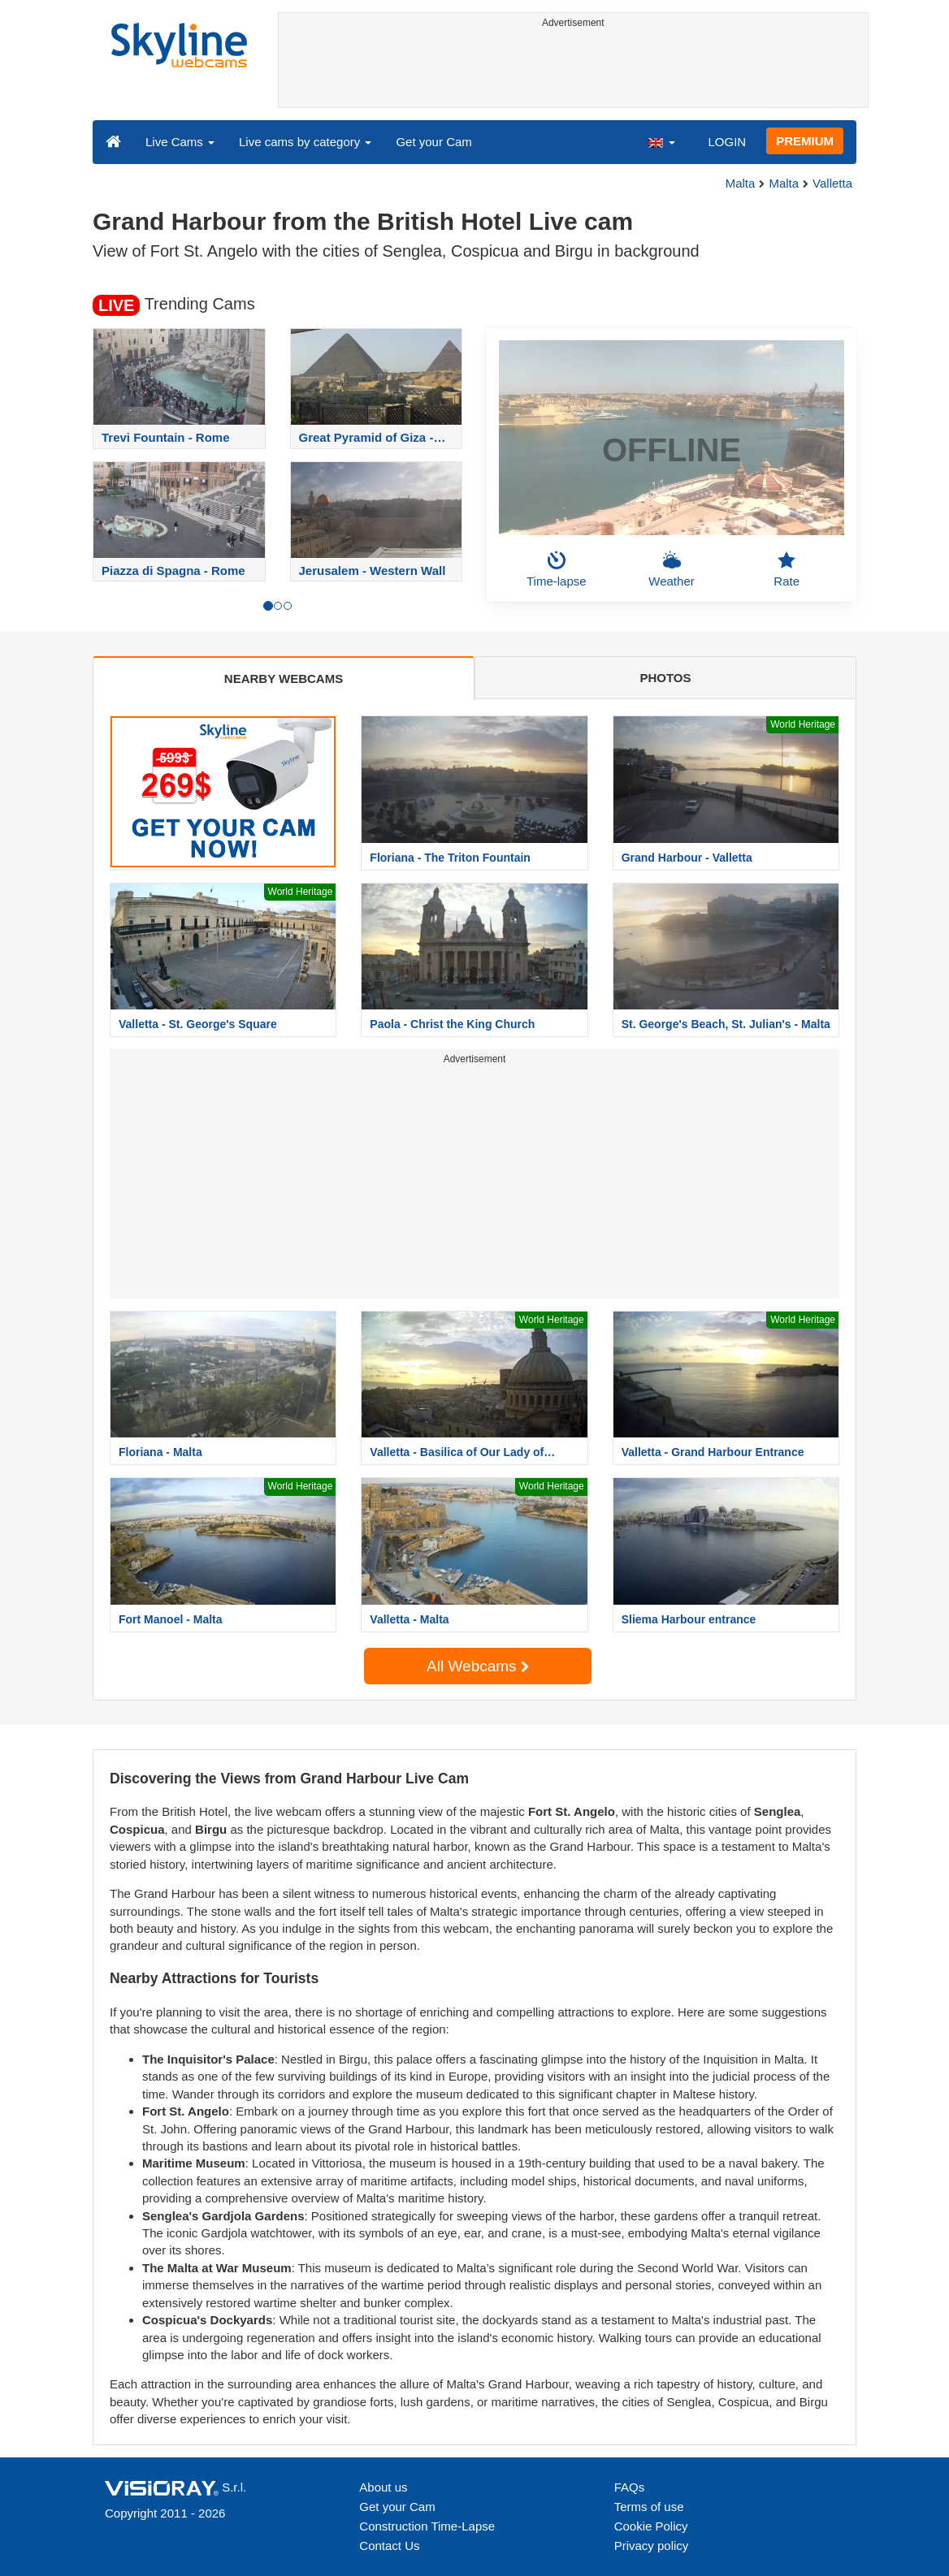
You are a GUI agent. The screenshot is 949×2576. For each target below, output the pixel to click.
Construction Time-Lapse (427, 2526)
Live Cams (179, 142)
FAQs (629, 2487)
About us (383, 2487)
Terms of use (649, 2506)
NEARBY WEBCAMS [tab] (283, 678)
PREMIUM (805, 141)
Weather (671, 569)
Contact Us (389, 2545)
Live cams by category (305, 142)
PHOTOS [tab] (665, 678)
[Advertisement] (574, 70)
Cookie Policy (651, 2526)
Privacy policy (651, 2545)
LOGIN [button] (727, 142)
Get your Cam (433, 142)
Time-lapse (556, 569)
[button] (661, 141)
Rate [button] (787, 569)
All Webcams (478, 1666)
